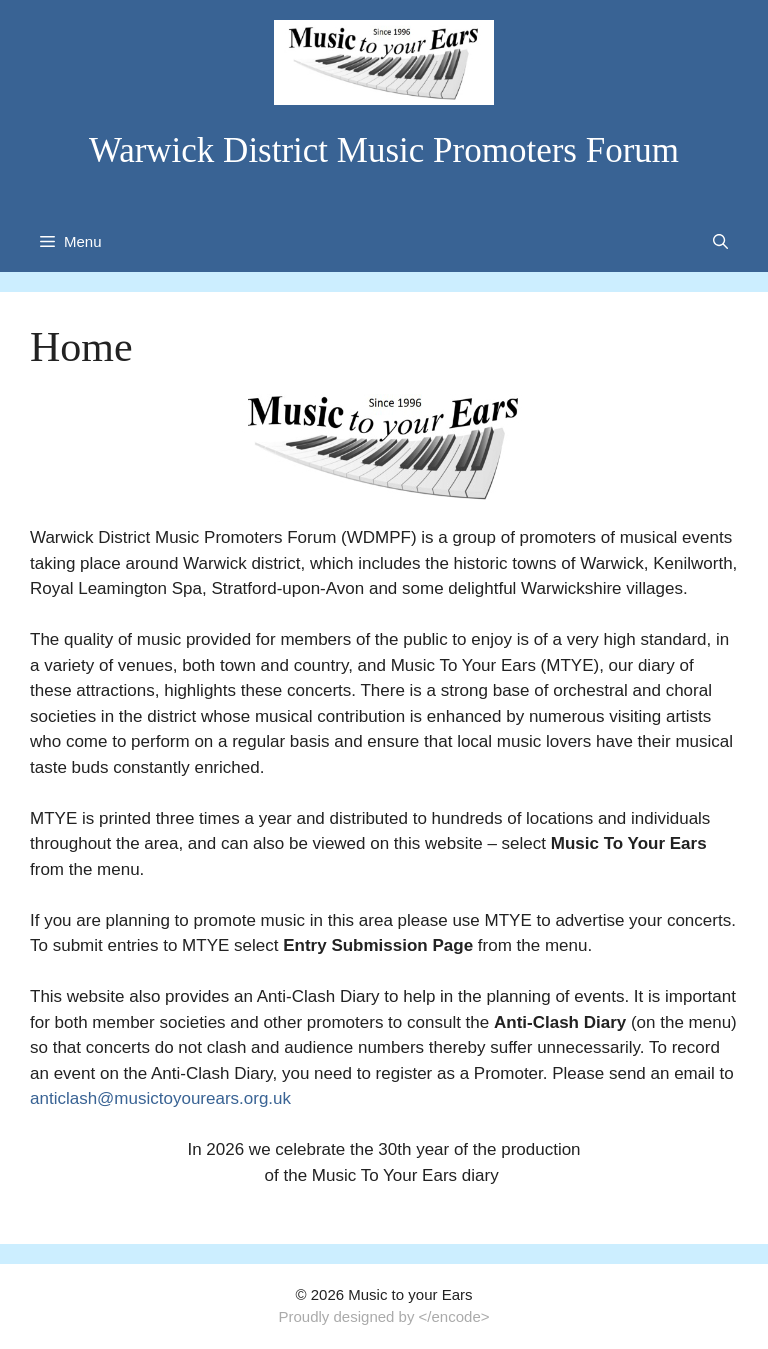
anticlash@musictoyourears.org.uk (160, 1098)
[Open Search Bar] (720, 242)
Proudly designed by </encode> (384, 1316)
